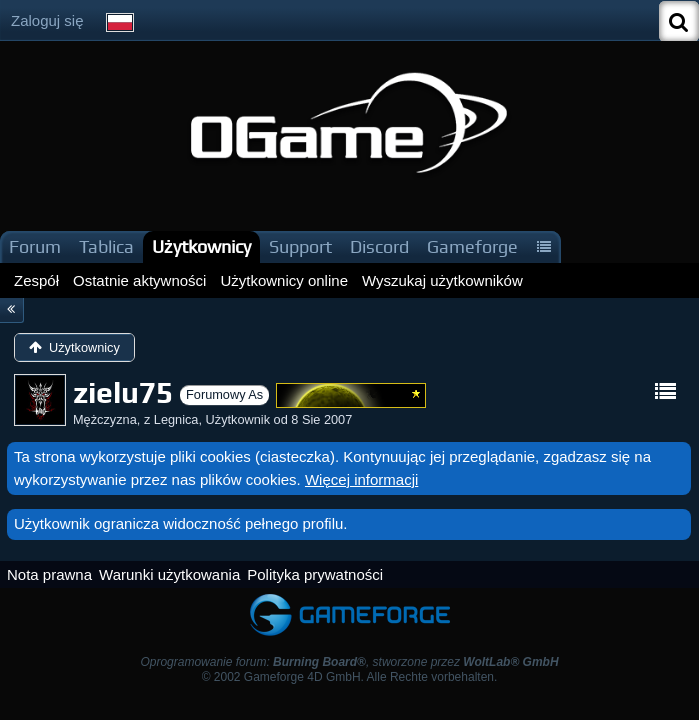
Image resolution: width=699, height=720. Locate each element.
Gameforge (472, 246)
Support (300, 246)
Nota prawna (49, 574)
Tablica (106, 246)
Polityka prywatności (315, 574)
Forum (35, 246)
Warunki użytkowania (169, 574)
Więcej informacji (361, 479)
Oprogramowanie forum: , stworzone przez (349, 662)
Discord (379, 246)
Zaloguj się (47, 20)
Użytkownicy (201, 246)
